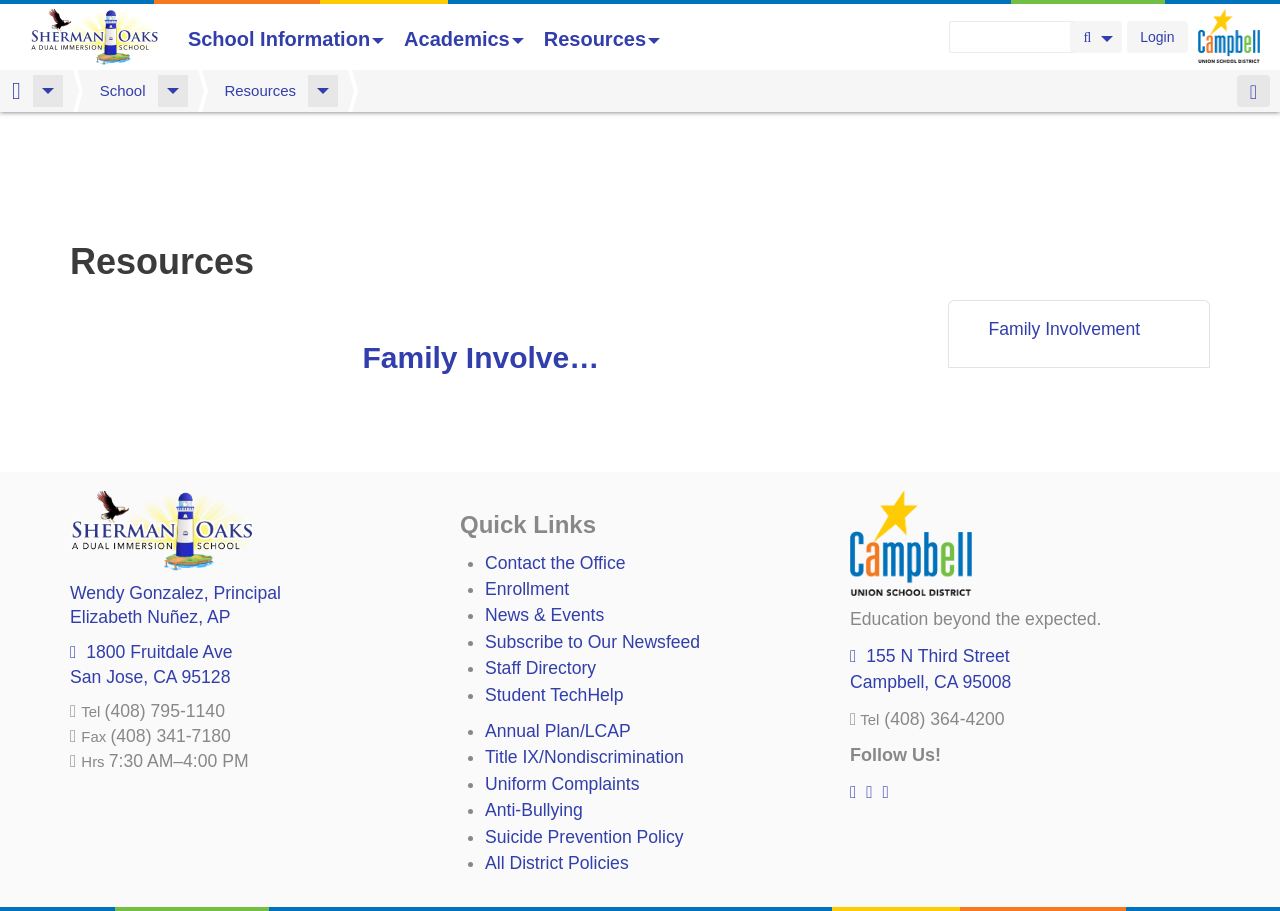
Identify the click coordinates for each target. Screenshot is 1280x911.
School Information (286, 39)
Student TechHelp (554, 590)
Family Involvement (493, 252)
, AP (150, 512)
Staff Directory (540, 563)
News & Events (544, 510)
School (123, 90)
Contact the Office (555, 458)
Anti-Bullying (534, 705)
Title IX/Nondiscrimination (584, 652)
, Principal (175, 488)
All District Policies (557, 758)
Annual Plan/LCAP (558, 626)
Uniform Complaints (562, 679)
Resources (602, 39)
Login (1157, 37)
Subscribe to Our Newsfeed (592, 537)
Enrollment (527, 484)
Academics (464, 39)
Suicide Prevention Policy (584, 732)
